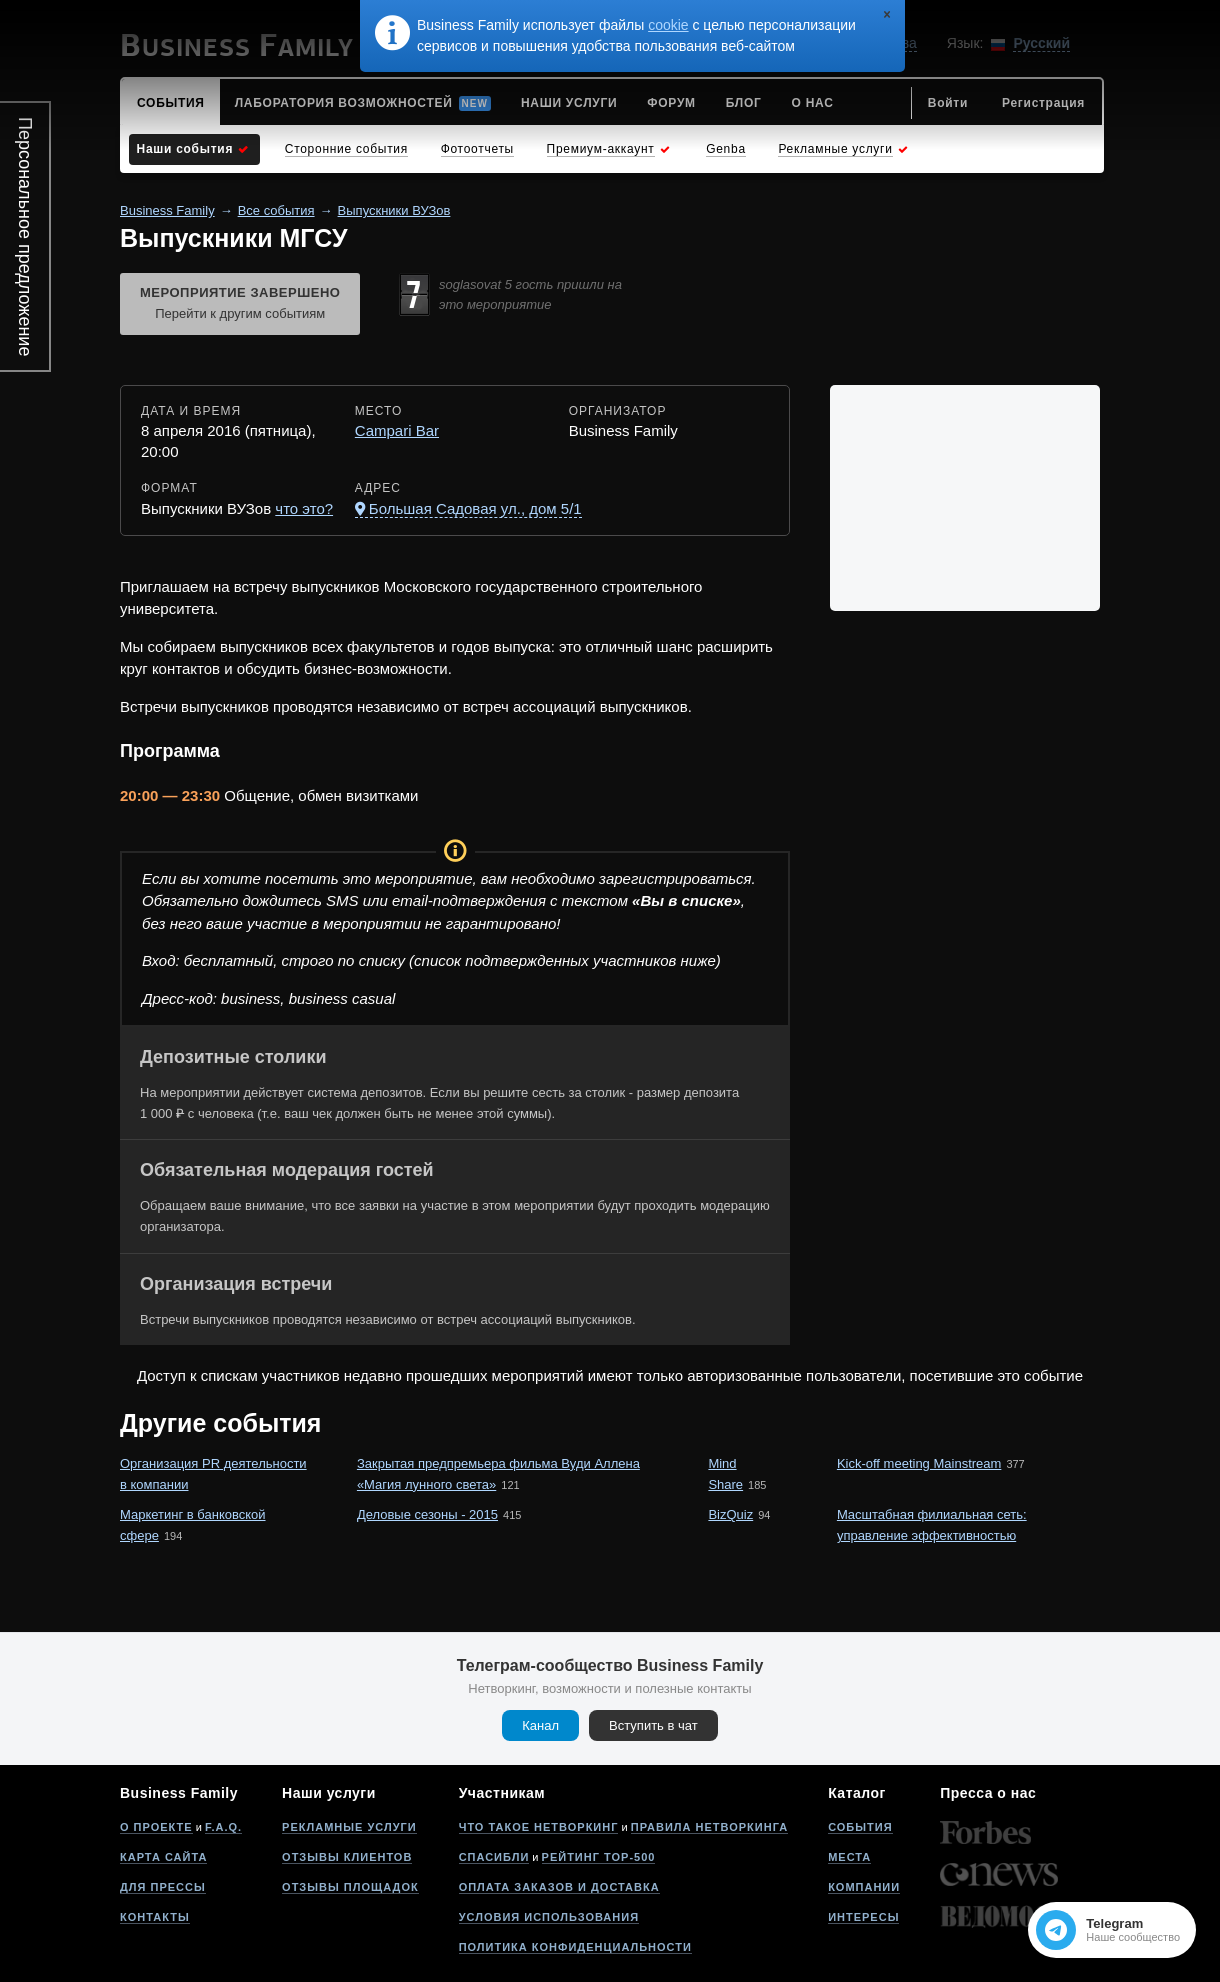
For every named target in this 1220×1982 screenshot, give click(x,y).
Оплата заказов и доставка (559, 1887)
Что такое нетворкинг (539, 1827)
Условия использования (549, 1917)
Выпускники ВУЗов (394, 210)
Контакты (155, 1917)
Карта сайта (163, 1857)
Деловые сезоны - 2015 (427, 1514)
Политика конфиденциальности (575, 1947)
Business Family (167, 210)
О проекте (156, 1827)
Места (849, 1857)
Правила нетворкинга (709, 1827)
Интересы (863, 1917)
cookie (668, 25)
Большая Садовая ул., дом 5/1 (475, 508)
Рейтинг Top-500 (599, 1857)
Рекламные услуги (349, 1827)
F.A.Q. (223, 1827)
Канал (540, 1725)
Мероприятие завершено (240, 305)
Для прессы (163, 1887)
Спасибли (494, 1857)
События (860, 1827)
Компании (864, 1887)
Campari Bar (397, 430)
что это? (304, 508)
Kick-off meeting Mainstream (919, 1463)
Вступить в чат (653, 1725)
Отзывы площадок (350, 1887)
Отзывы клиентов (347, 1857)
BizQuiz (730, 1514)
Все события (276, 210)
